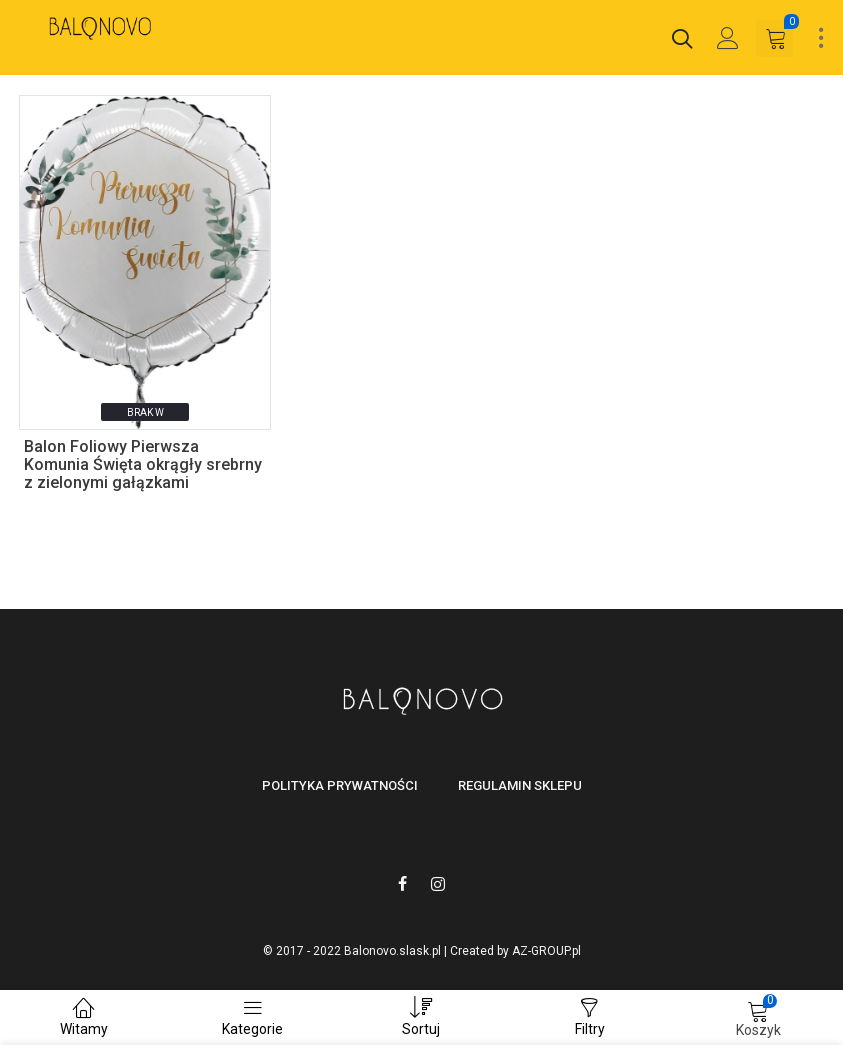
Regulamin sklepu (520, 785)
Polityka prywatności (340, 785)
